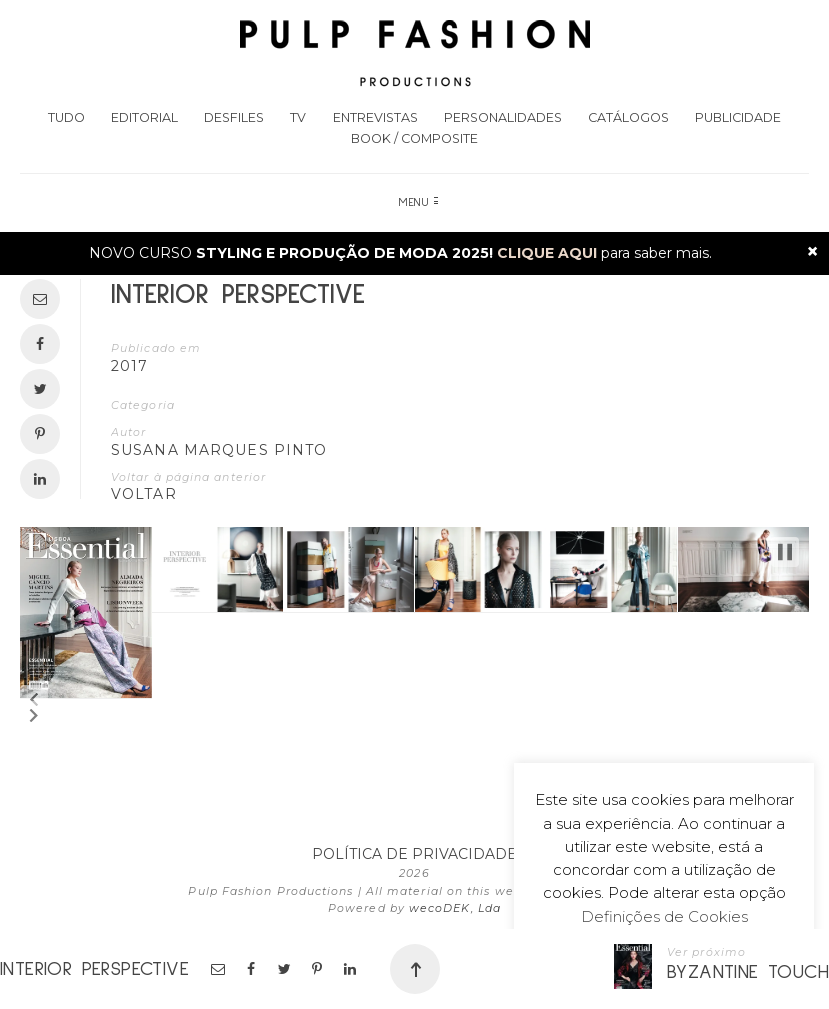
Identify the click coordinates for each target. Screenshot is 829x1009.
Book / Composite (414, 138)
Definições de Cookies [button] (664, 916)
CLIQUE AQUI (547, 253)
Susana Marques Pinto (219, 450)
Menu (419, 203)
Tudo (66, 117)
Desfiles (234, 117)
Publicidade (738, 117)
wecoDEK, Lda (455, 908)
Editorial (144, 117)
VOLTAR (144, 494)
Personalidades (503, 117)
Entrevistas (375, 117)
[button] (34, 700)
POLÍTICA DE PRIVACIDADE (414, 854)
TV (298, 117)
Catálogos (628, 117)
